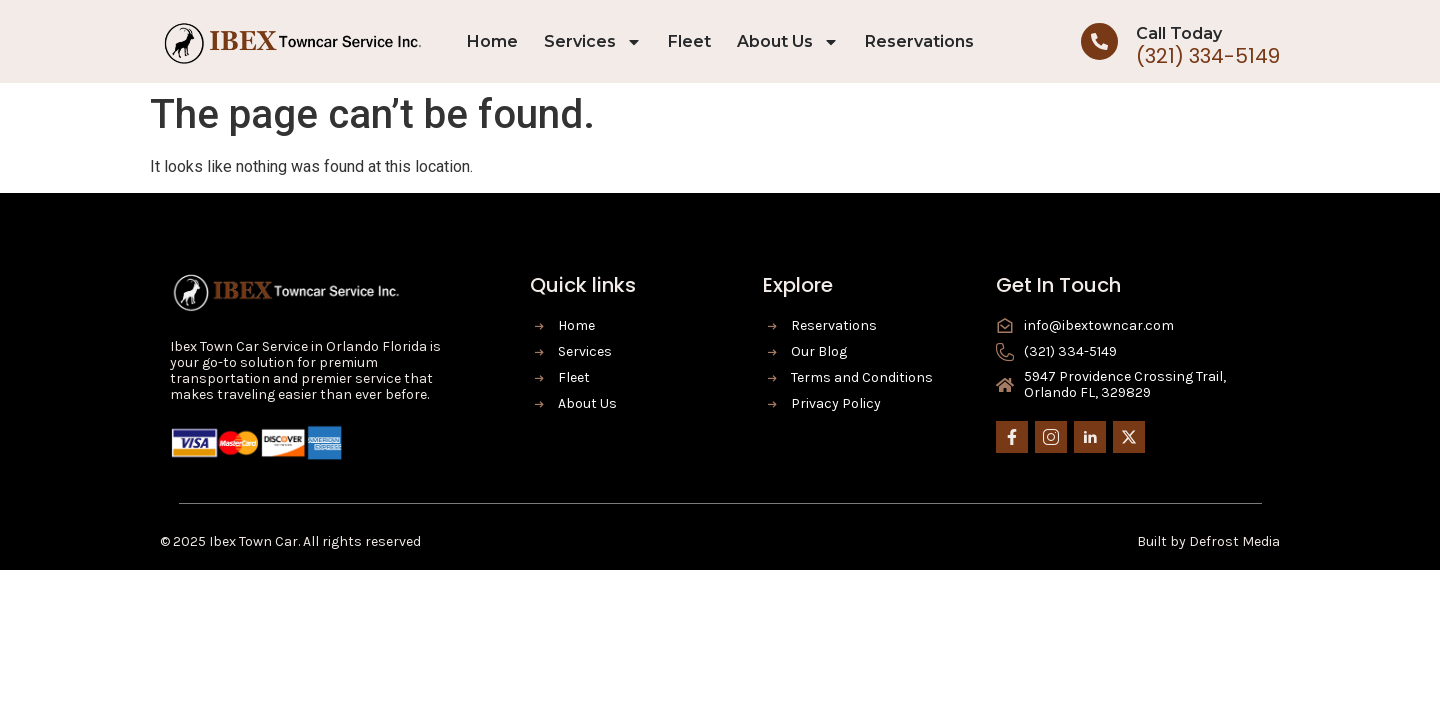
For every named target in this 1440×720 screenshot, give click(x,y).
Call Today (1179, 33)
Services (593, 42)
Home (492, 41)
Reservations (919, 41)
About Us (788, 42)
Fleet (689, 41)
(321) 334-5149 (1208, 56)
